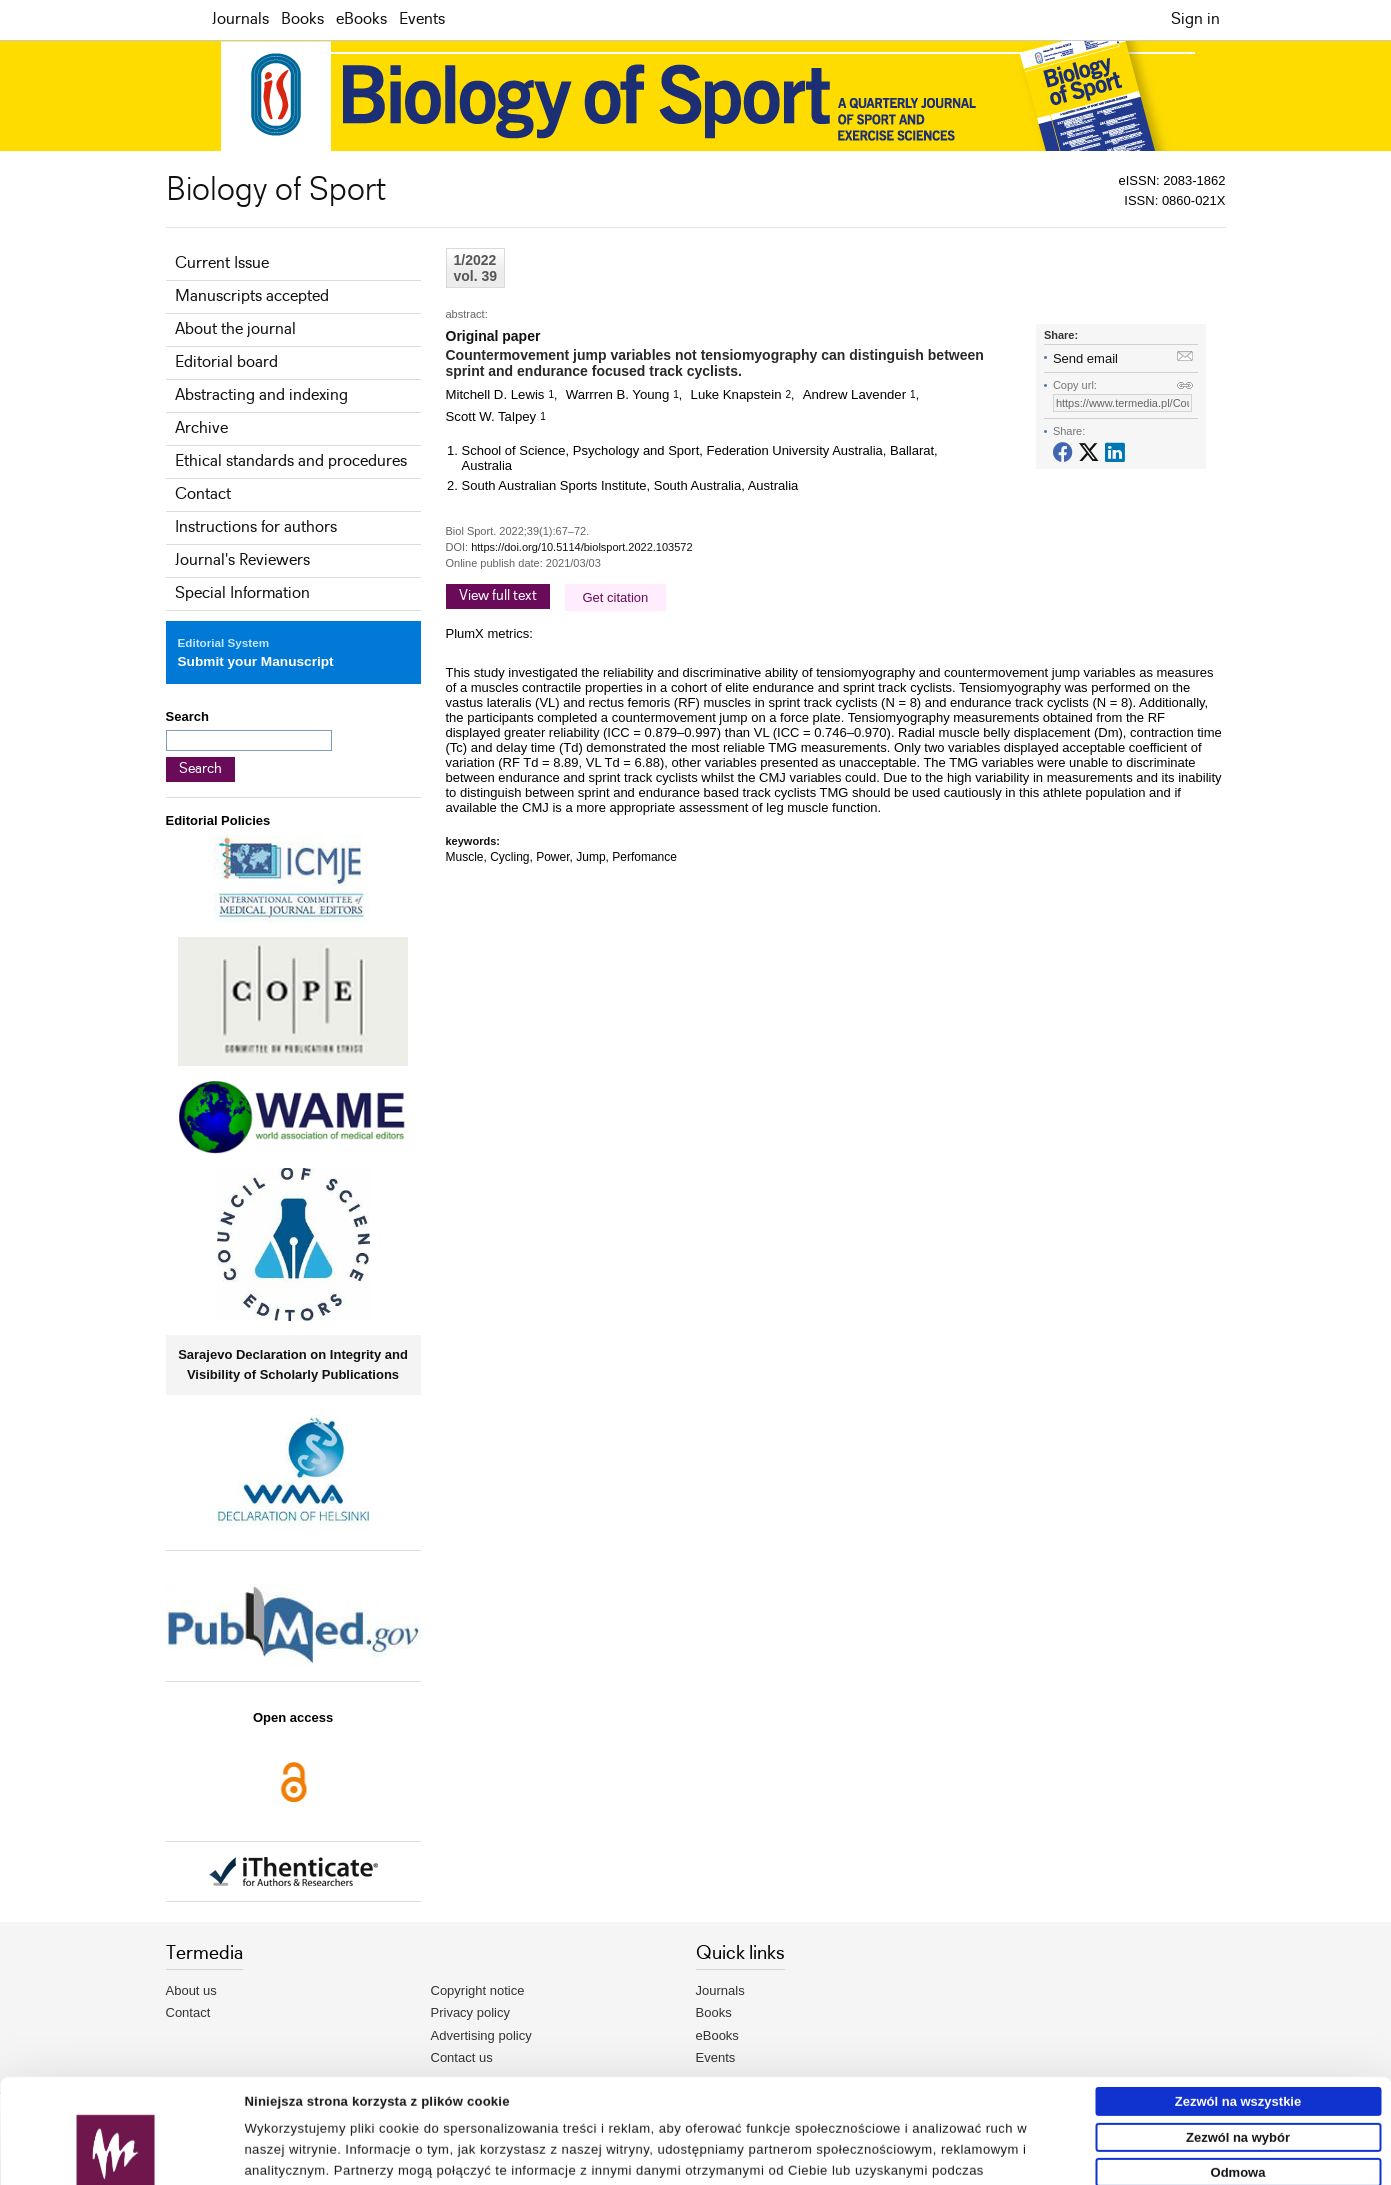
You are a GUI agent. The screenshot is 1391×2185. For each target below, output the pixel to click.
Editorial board (226, 362)
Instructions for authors (256, 527)
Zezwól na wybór (1238, 2039)
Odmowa (1238, 2074)
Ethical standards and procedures (291, 461)
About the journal (235, 329)
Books (302, 19)
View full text (498, 596)
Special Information (242, 593)
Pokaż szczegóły (927, 2161)
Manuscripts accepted (252, 296)
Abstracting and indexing (261, 395)
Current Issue (222, 263)
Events (422, 19)
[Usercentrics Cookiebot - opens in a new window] (115, 2162)
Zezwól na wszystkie (1238, 2003)
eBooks (361, 19)
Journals (240, 19)
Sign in (1195, 19)
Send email (1085, 358)
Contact (203, 494)
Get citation (616, 597)
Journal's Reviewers (242, 560)
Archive (201, 428)
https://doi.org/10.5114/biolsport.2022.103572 (581, 547)
